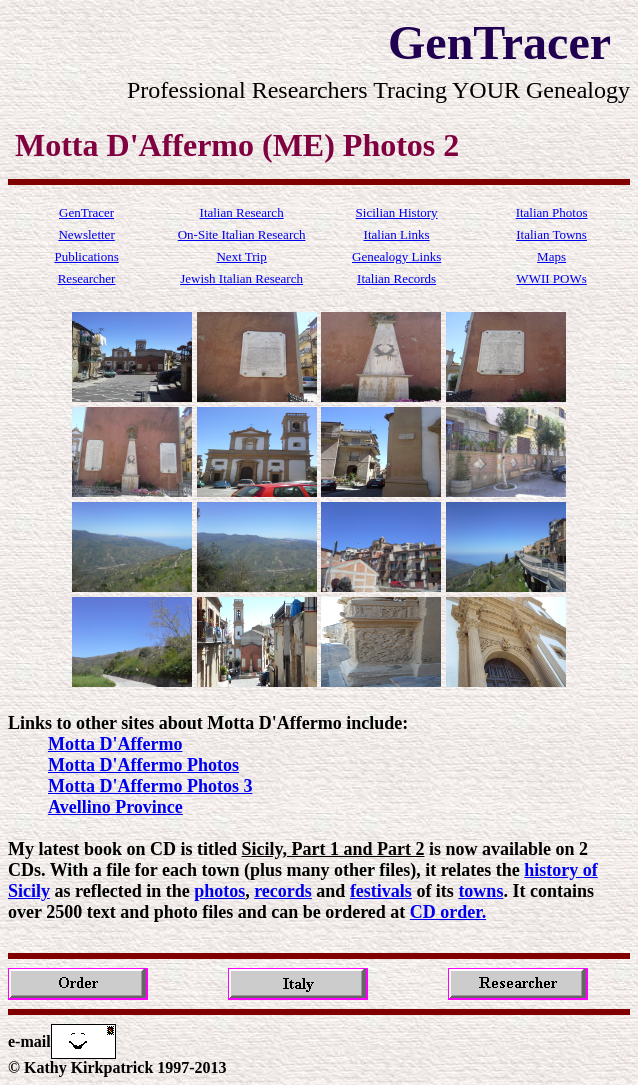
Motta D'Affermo (115, 744)
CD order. (448, 912)
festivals (381, 891)
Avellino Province (115, 807)
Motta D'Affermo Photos (143, 765)
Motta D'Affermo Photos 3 (150, 786)
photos (219, 891)
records (283, 891)
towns (480, 891)
